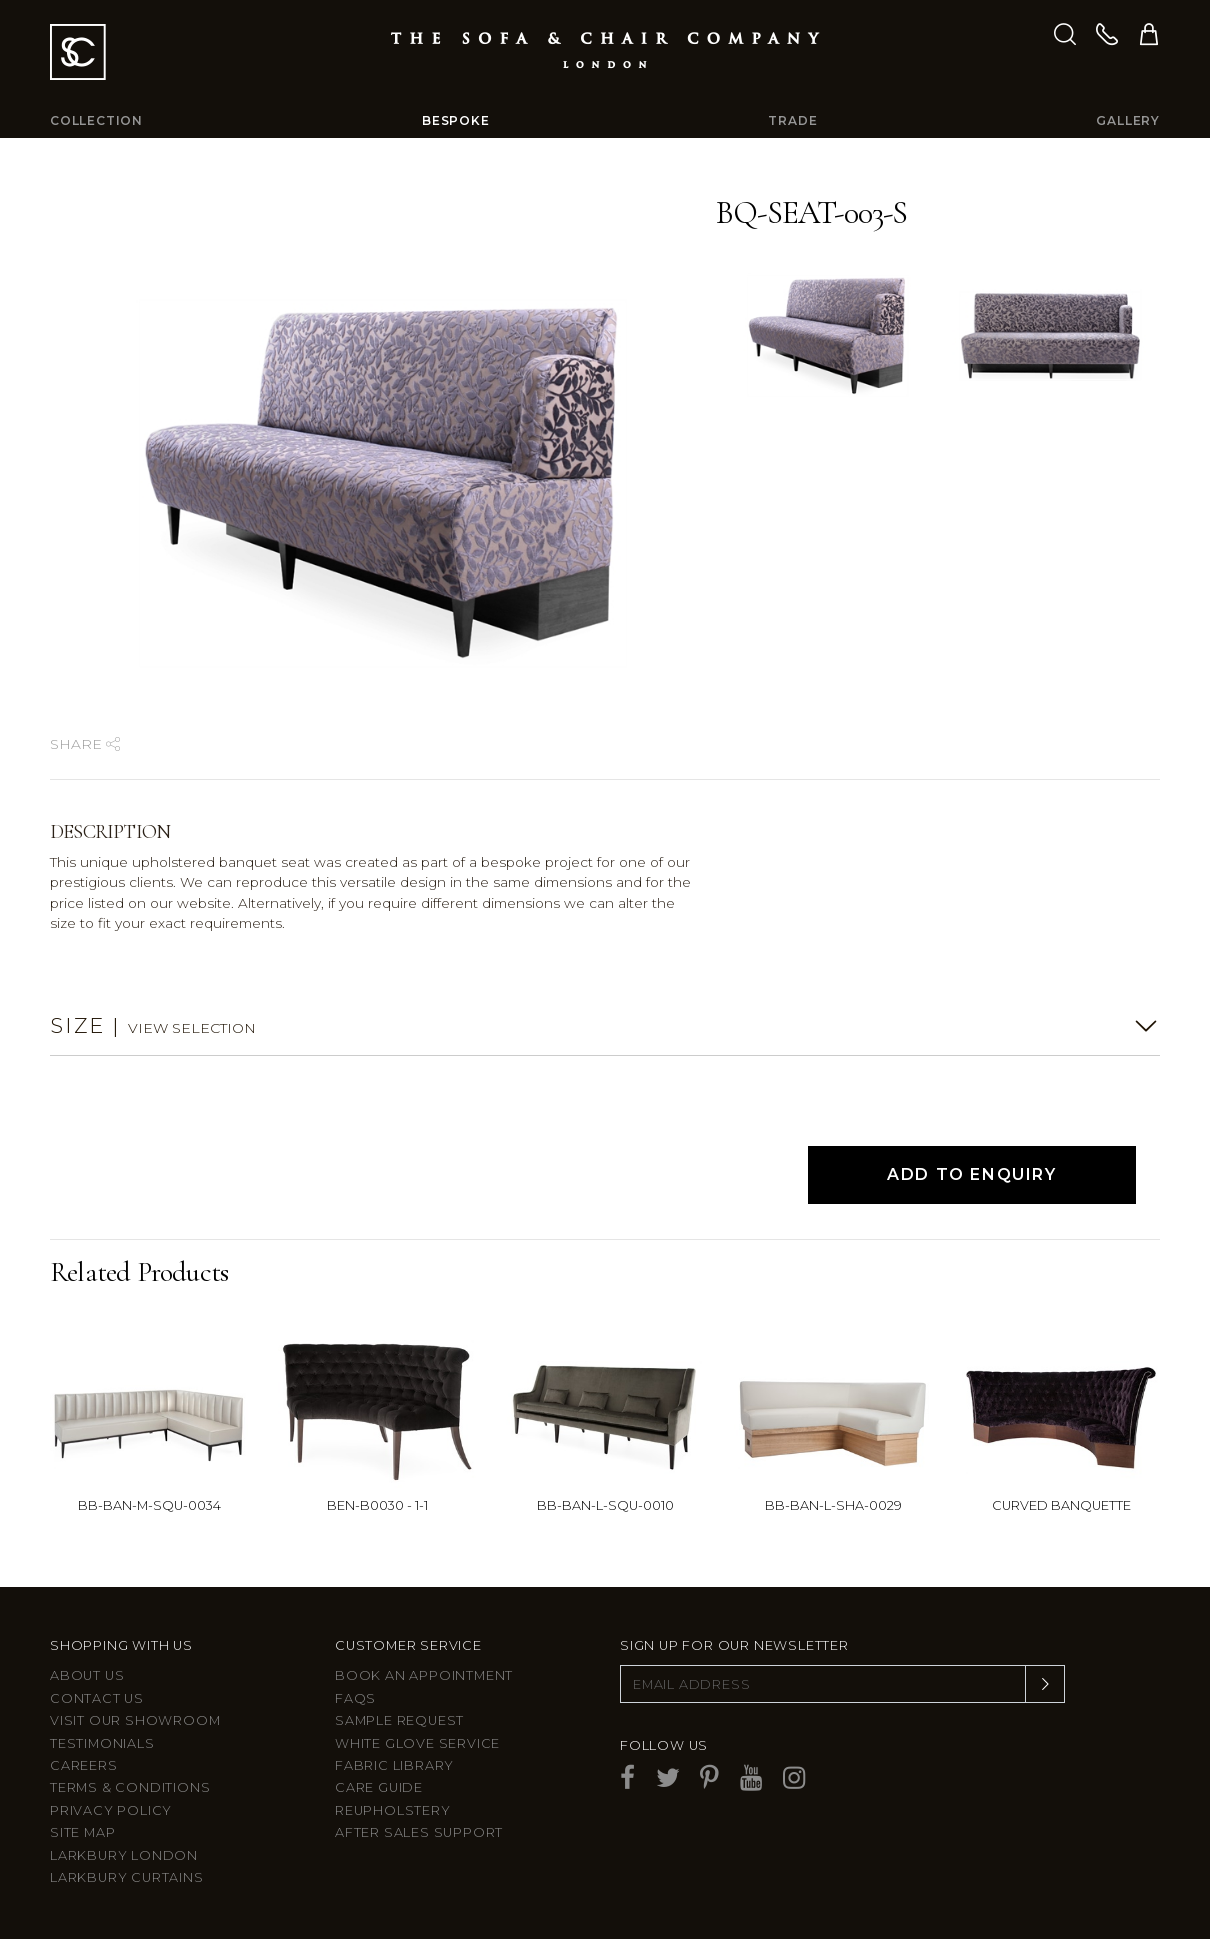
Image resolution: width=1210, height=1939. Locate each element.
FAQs (355, 1698)
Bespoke (456, 120)
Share (85, 744)
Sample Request (399, 1720)
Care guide (379, 1787)
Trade (792, 120)
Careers (84, 1765)
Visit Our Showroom (135, 1720)
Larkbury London (124, 1855)
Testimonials (102, 1743)
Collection (96, 120)
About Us (87, 1675)
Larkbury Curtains (127, 1877)
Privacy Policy (111, 1810)
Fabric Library (394, 1765)
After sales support (419, 1832)
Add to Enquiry (971, 1174)
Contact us (97, 1698)
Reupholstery (393, 1810)
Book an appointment (424, 1675)
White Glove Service (417, 1743)
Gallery (1128, 120)
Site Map (82, 1832)
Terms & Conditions (130, 1787)
